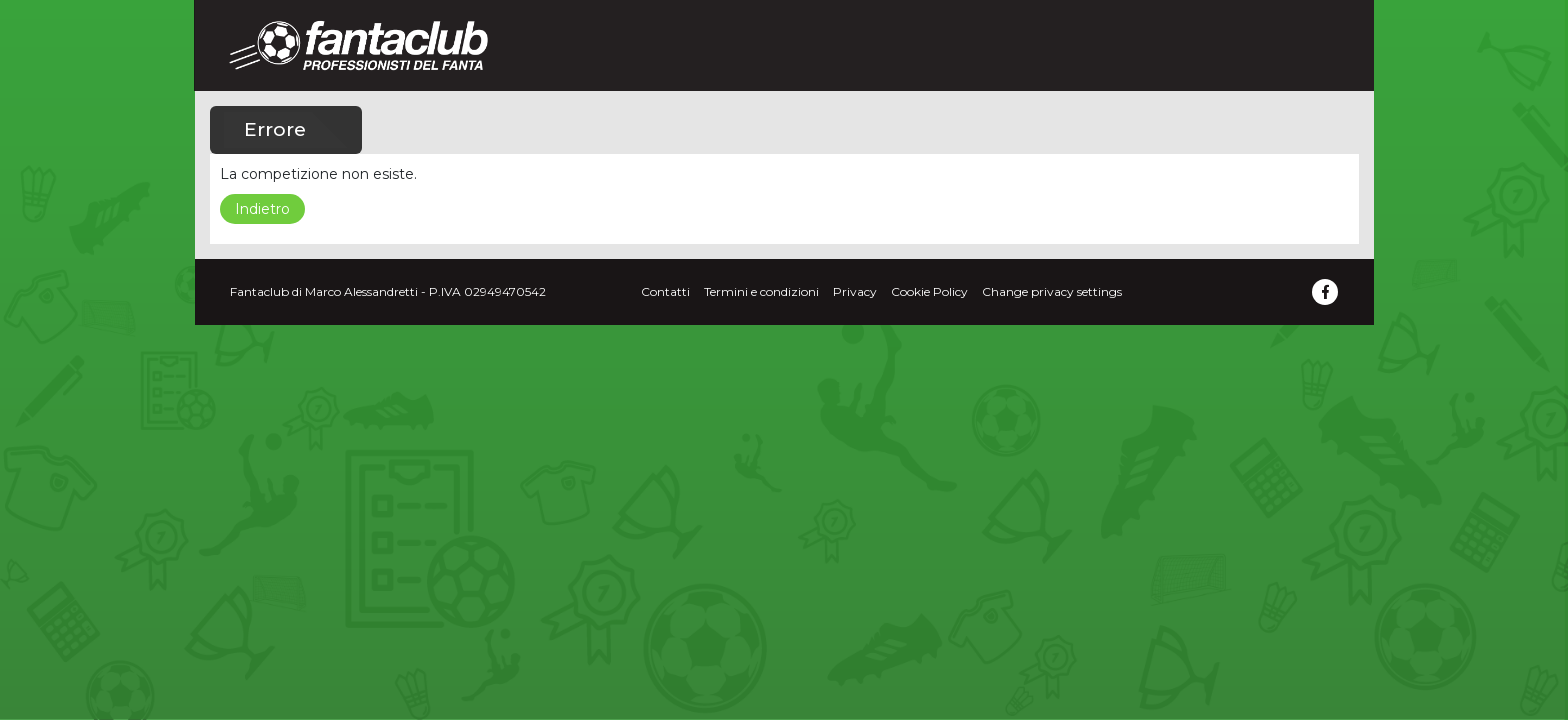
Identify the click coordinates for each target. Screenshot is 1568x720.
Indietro (262, 209)
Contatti (665, 291)
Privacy (855, 291)
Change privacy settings (1052, 291)
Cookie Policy (929, 291)
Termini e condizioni (761, 291)
